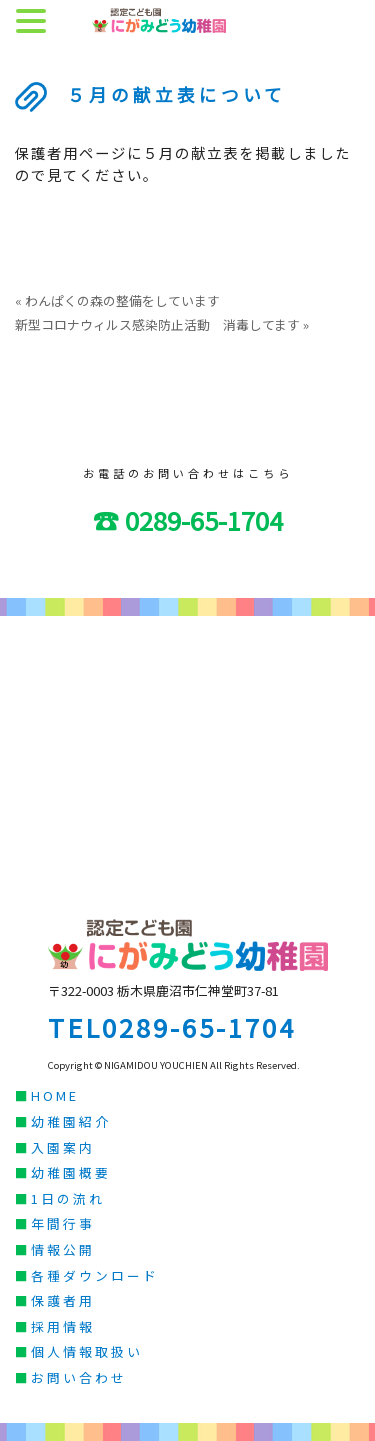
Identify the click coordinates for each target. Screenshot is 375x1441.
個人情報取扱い (87, 1351)
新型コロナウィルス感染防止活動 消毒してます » (162, 324)
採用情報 (63, 1326)
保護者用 (63, 1300)
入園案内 (63, 1147)
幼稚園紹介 (71, 1121)
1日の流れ (68, 1198)
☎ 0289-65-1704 (188, 519)
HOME (55, 1095)
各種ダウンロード (95, 1275)
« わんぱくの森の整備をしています (117, 300)
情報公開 (63, 1249)
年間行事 (63, 1223)
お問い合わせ (79, 1377)
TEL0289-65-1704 (172, 1026)
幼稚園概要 (71, 1172)
